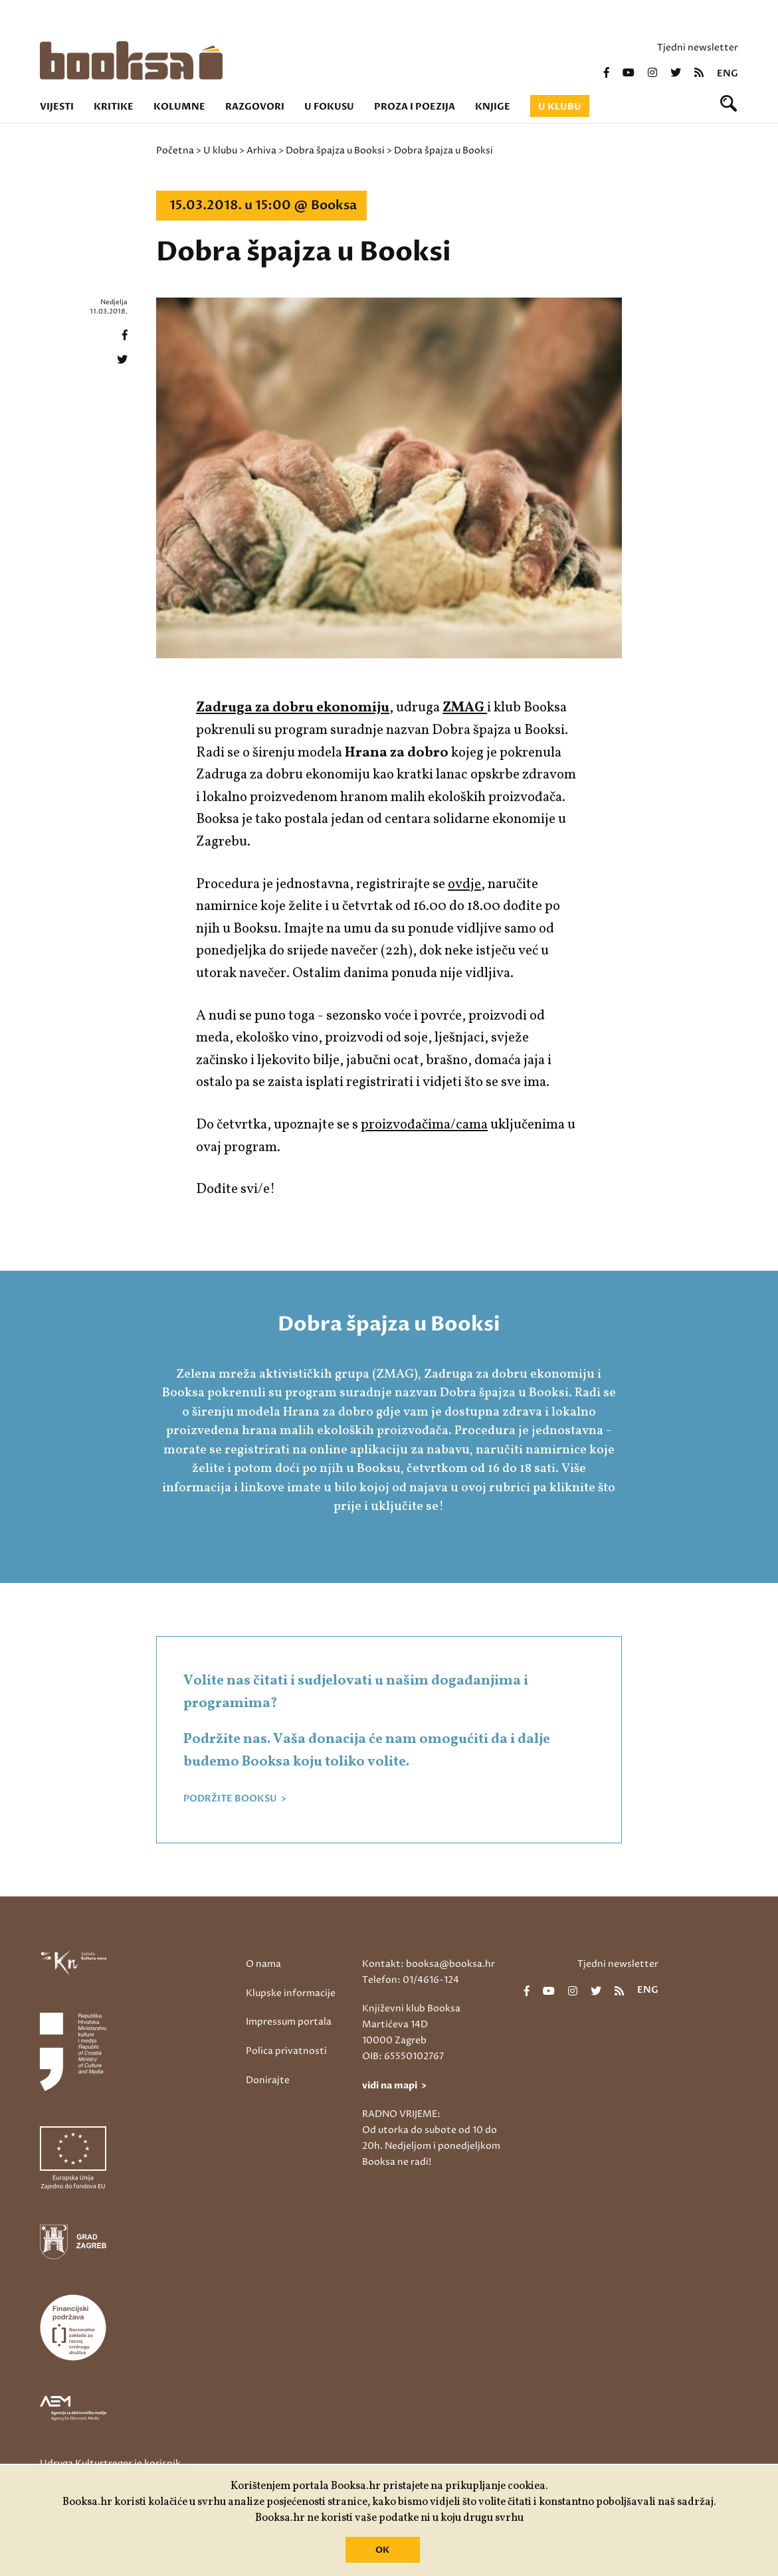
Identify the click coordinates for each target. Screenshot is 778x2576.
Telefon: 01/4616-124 (410, 1980)
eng (727, 73)
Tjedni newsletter (697, 47)
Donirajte (268, 2080)
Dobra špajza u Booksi (335, 150)
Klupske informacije (291, 1993)
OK (382, 2550)
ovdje (464, 884)
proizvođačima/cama (424, 1125)
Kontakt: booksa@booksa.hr (428, 1964)
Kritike (114, 106)
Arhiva (261, 150)
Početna (175, 150)
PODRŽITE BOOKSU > (234, 1799)
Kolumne (179, 106)
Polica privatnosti (286, 2051)
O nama (263, 1964)
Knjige (492, 106)
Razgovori (254, 106)
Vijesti (57, 106)
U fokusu (329, 106)
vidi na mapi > (394, 2085)
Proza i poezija (414, 106)
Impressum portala (289, 2021)
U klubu (559, 106)
